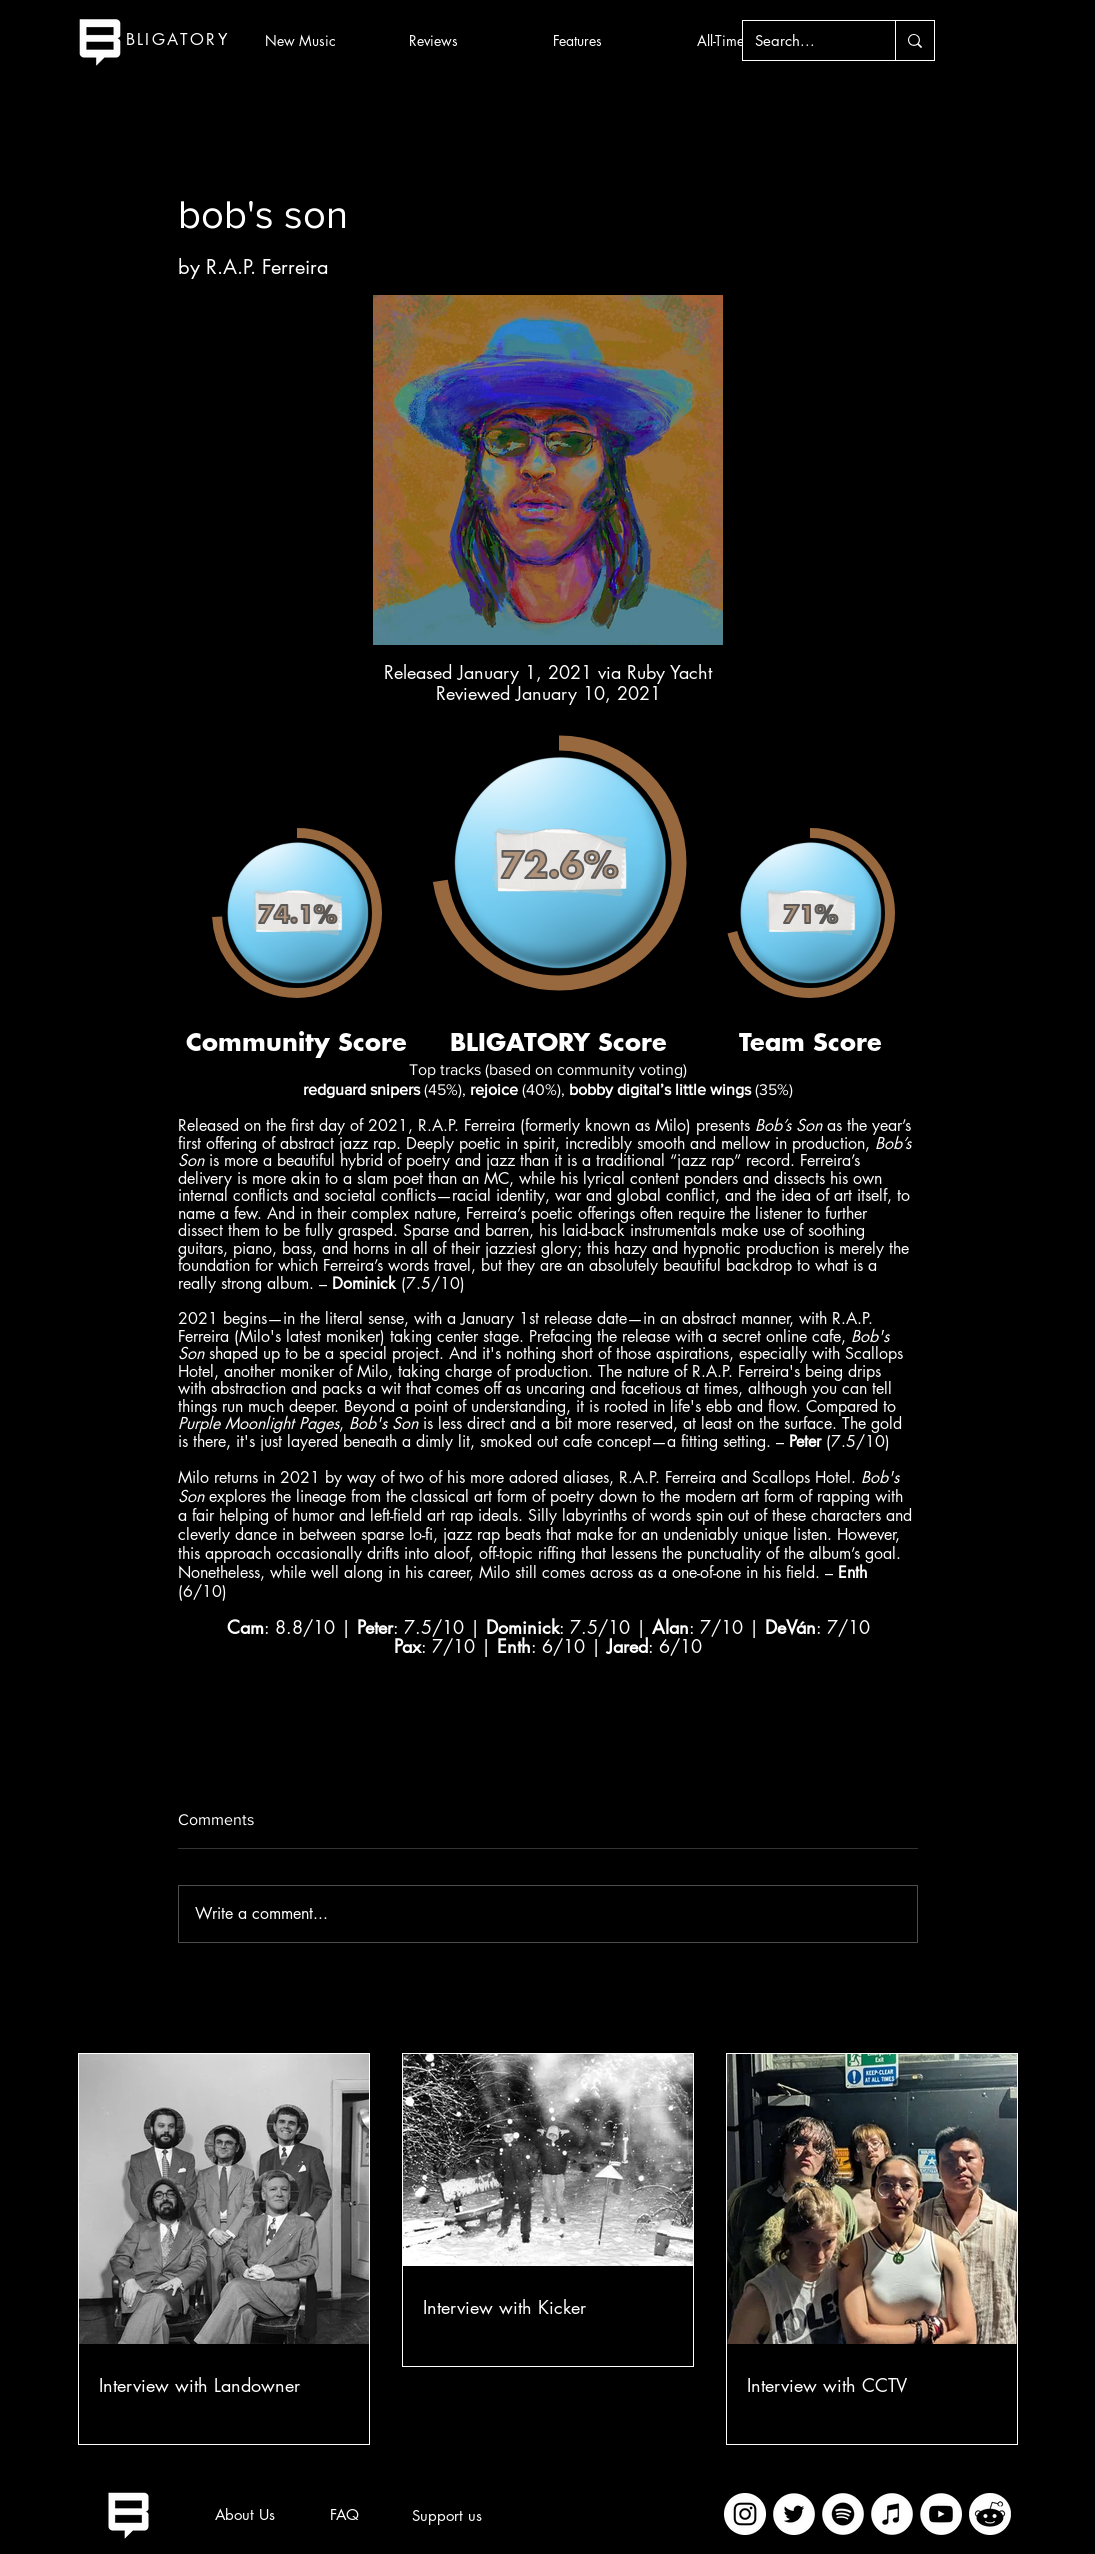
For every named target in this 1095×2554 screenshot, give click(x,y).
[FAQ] (345, 2514)
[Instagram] (745, 2514)
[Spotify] (843, 2514)
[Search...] (804, 40)
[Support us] (447, 2515)
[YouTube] (941, 2514)
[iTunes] (892, 2514)
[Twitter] (794, 2514)
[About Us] (245, 2514)
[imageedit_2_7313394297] (990, 2514)
